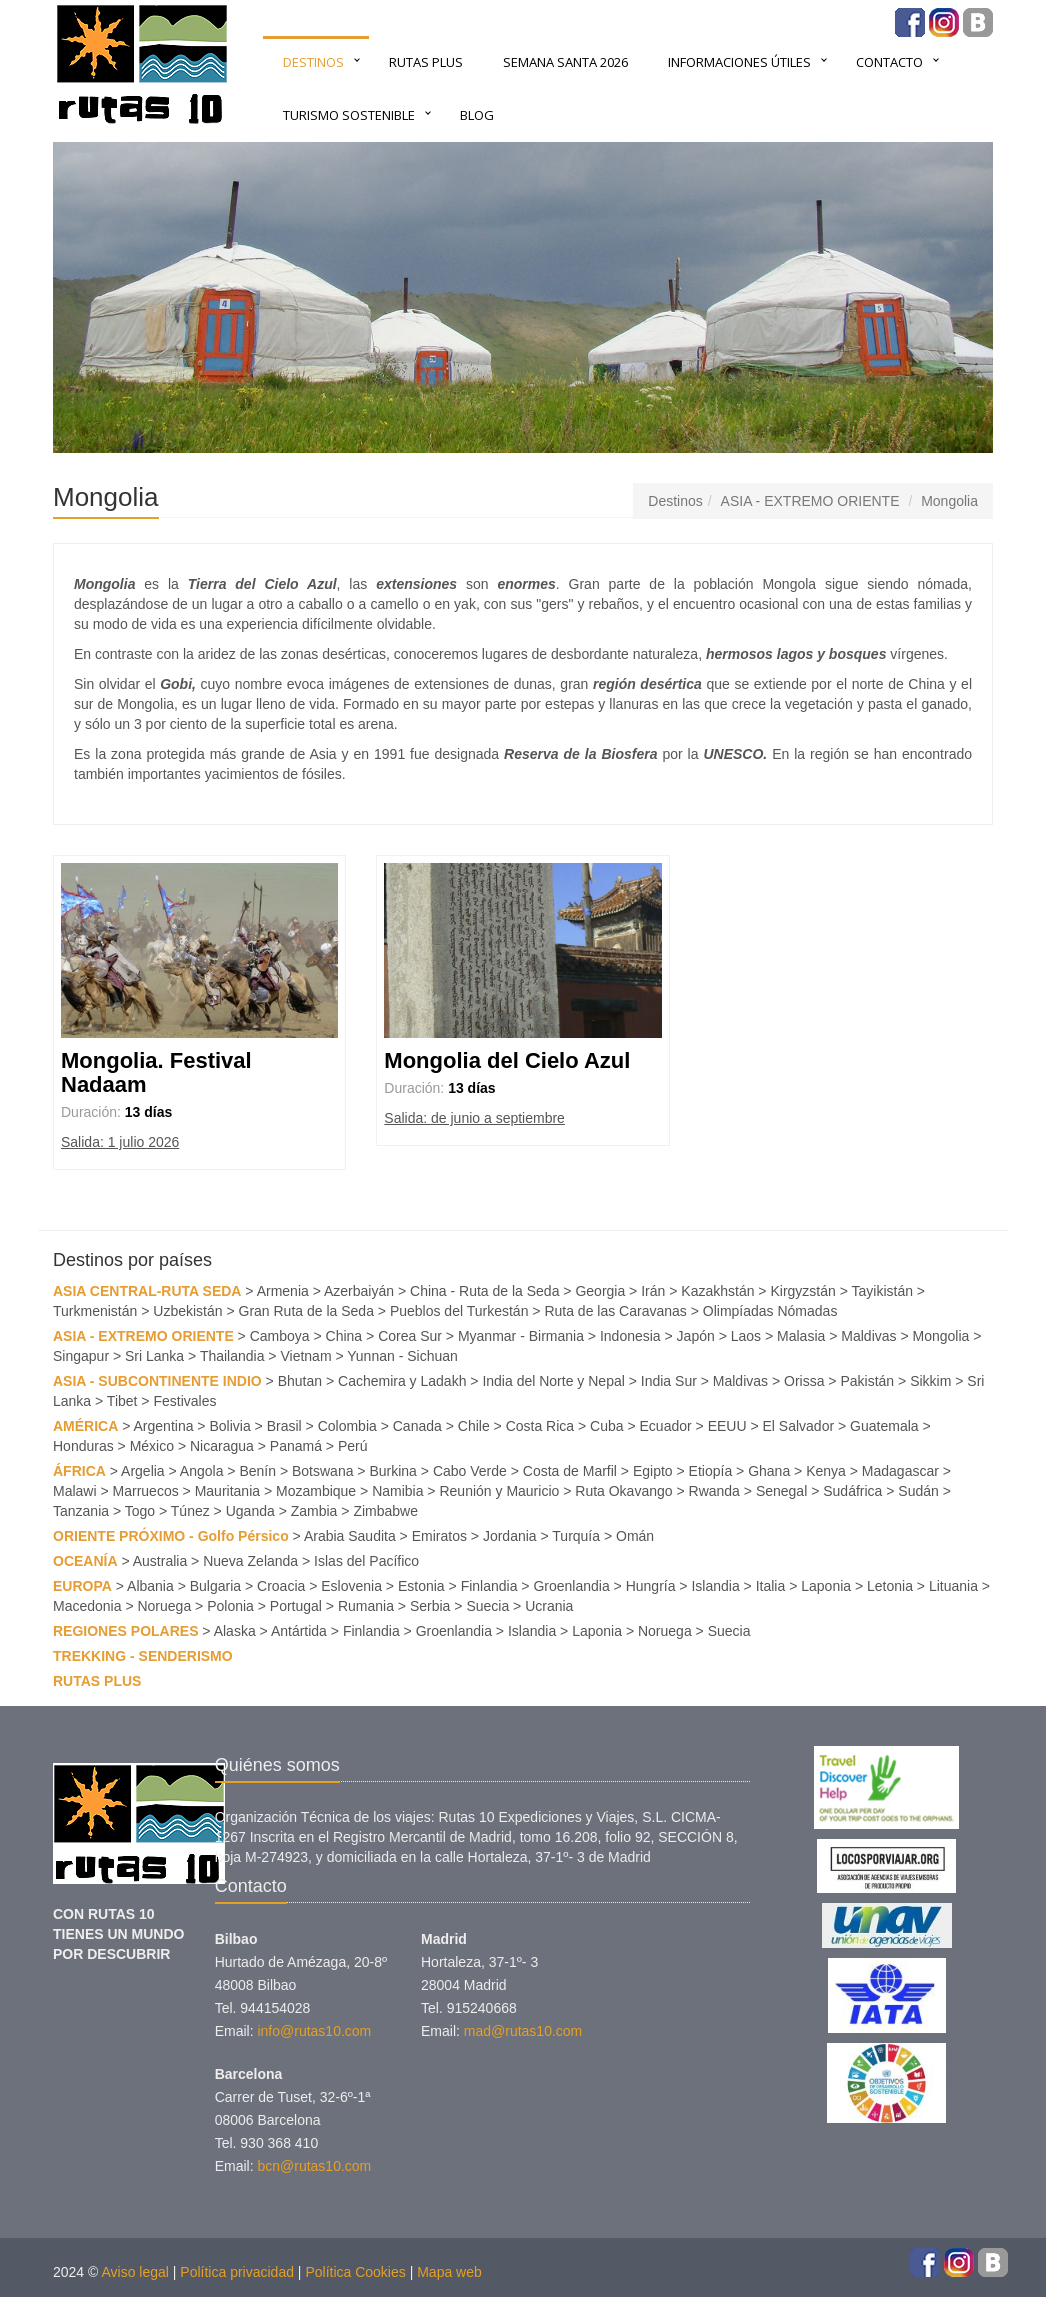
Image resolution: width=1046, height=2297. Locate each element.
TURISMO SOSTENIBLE (349, 115)
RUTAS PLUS (426, 62)
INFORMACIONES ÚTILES (739, 62)
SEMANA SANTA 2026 (565, 62)
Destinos (313, 62)
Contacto (889, 62)
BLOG (477, 115)
